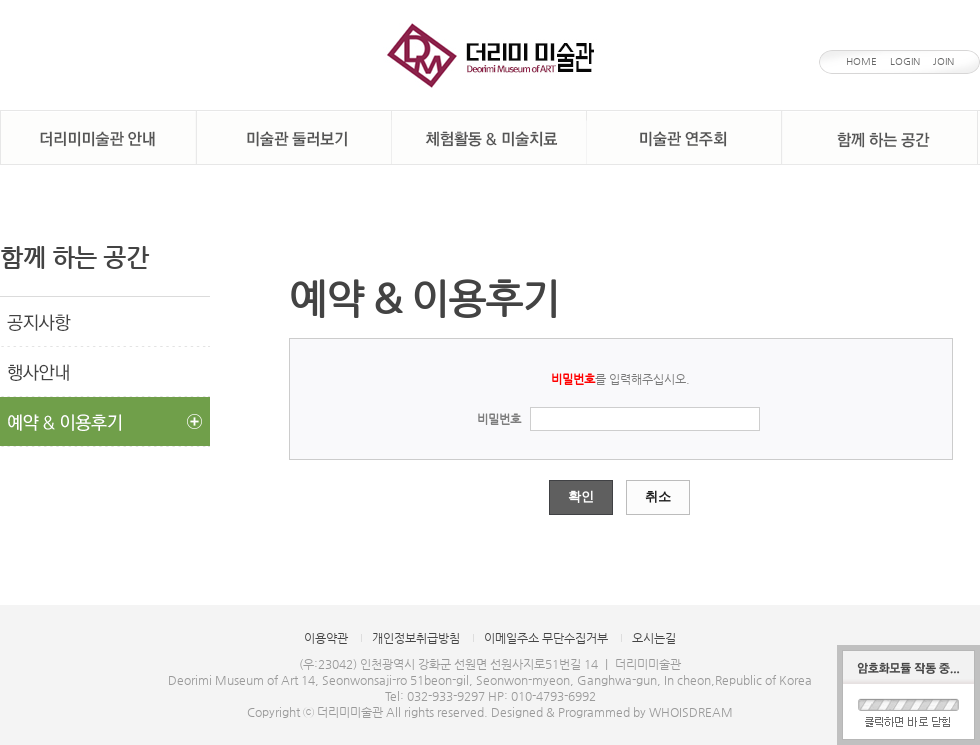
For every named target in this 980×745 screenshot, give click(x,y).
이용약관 (326, 638)
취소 (658, 496)
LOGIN (905, 61)
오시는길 (654, 638)
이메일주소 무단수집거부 (546, 638)
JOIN (943, 61)
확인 (581, 496)
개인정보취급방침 (416, 638)
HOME (861, 61)
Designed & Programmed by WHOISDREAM (612, 712)
